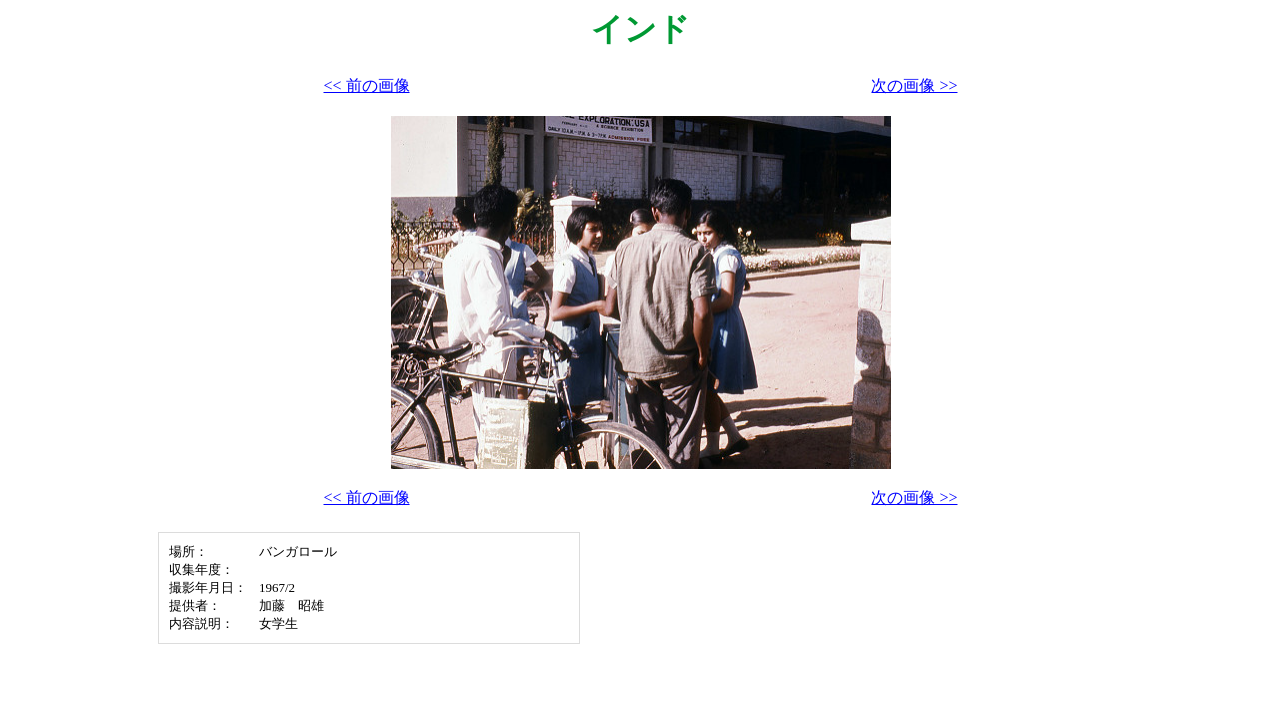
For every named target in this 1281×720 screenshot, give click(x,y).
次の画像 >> (914, 85)
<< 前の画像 (367, 85)
